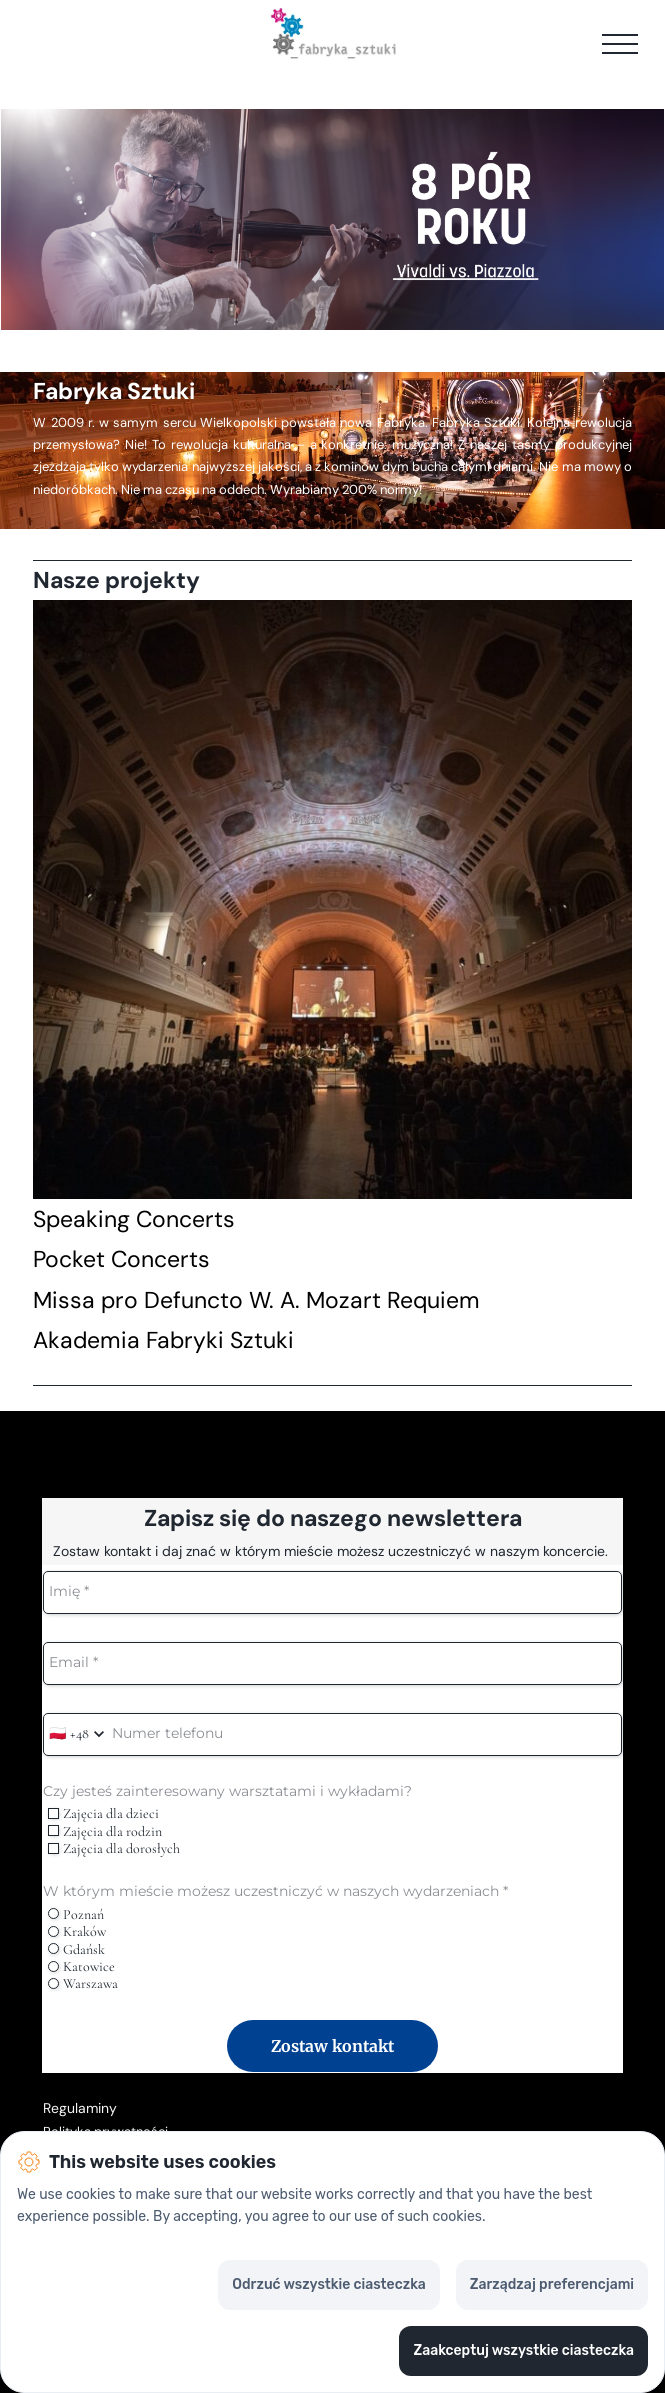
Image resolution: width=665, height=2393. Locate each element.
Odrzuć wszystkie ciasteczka (328, 2284)
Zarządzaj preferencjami (552, 2284)
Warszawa (83, 1983)
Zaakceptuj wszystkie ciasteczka (523, 2350)
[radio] (53, 1913)
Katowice (81, 1966)
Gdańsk (76, 1949)
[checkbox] (53, 1813)
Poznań (76, 1914)
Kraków (77, 1931)
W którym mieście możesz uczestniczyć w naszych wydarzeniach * (275, 1891)
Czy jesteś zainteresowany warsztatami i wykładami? (227, 1791)
